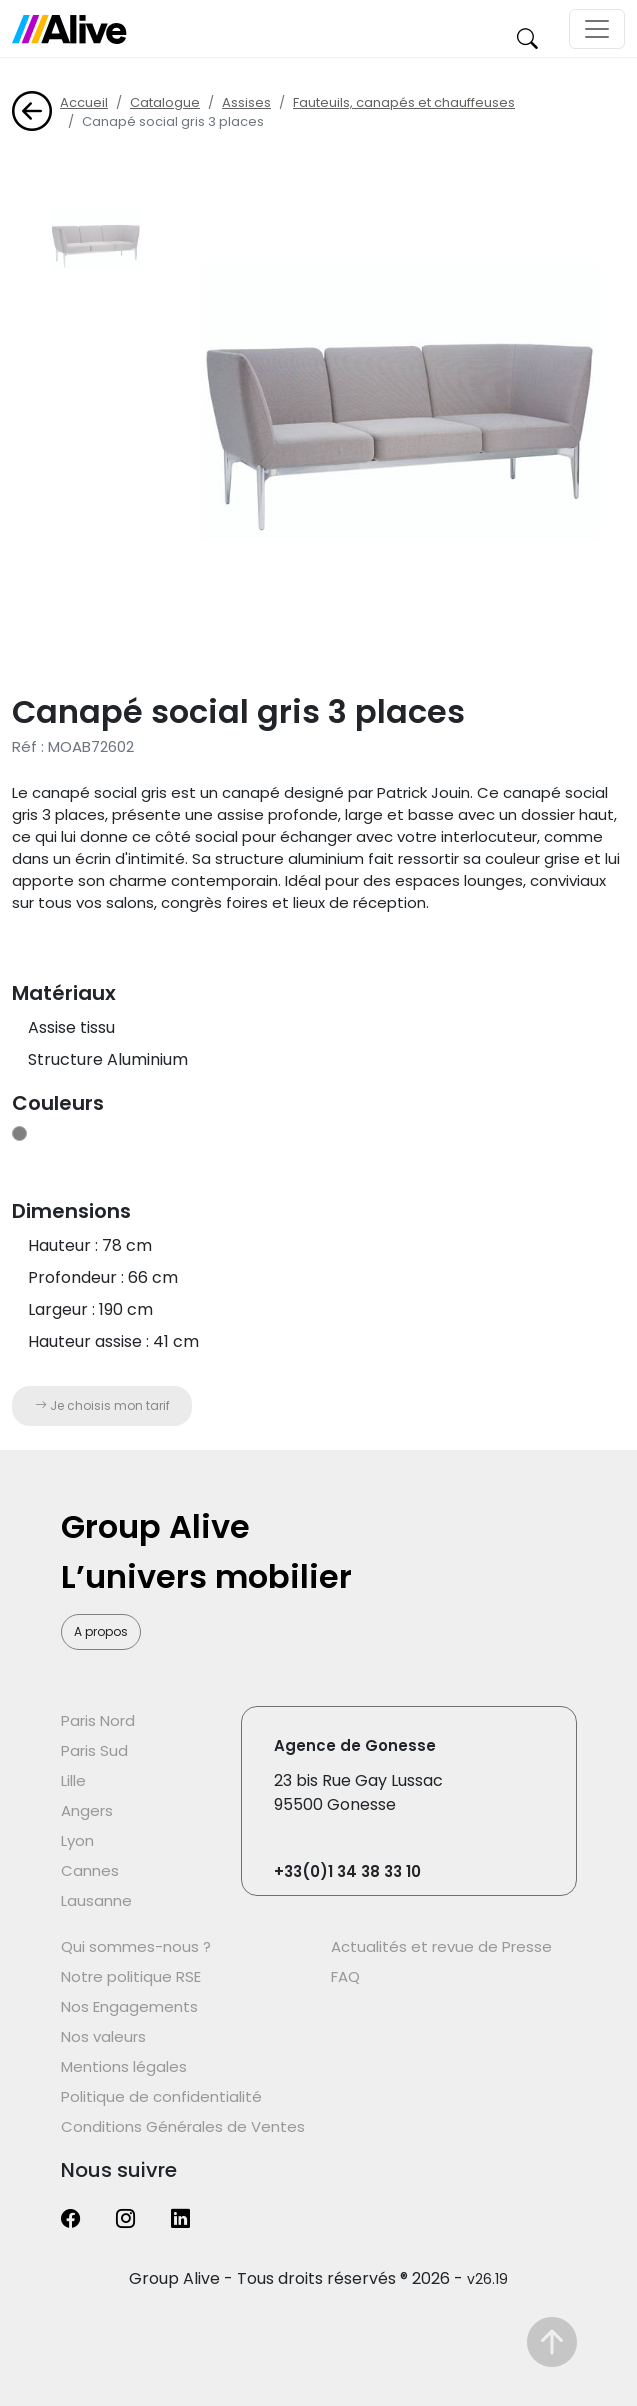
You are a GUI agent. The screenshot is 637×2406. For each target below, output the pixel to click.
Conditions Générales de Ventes (183, 2126)
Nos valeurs (103, 2036)
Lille (73, 1780)
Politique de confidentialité (161, 2096)
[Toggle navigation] (597, 29)
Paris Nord (98, 1720)
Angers (87, 1810)
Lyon (77, 1840)
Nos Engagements (129, 2006)
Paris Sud (94, 1750)
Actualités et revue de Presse (441, 1946)
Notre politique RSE (131, 1976)
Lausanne (96, 1900)
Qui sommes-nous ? (136, 1946)
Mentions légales (124, 2066)
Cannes (90, 1870)
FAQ (345, 1976)
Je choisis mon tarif (102, 1405)
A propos (101, 1631)
